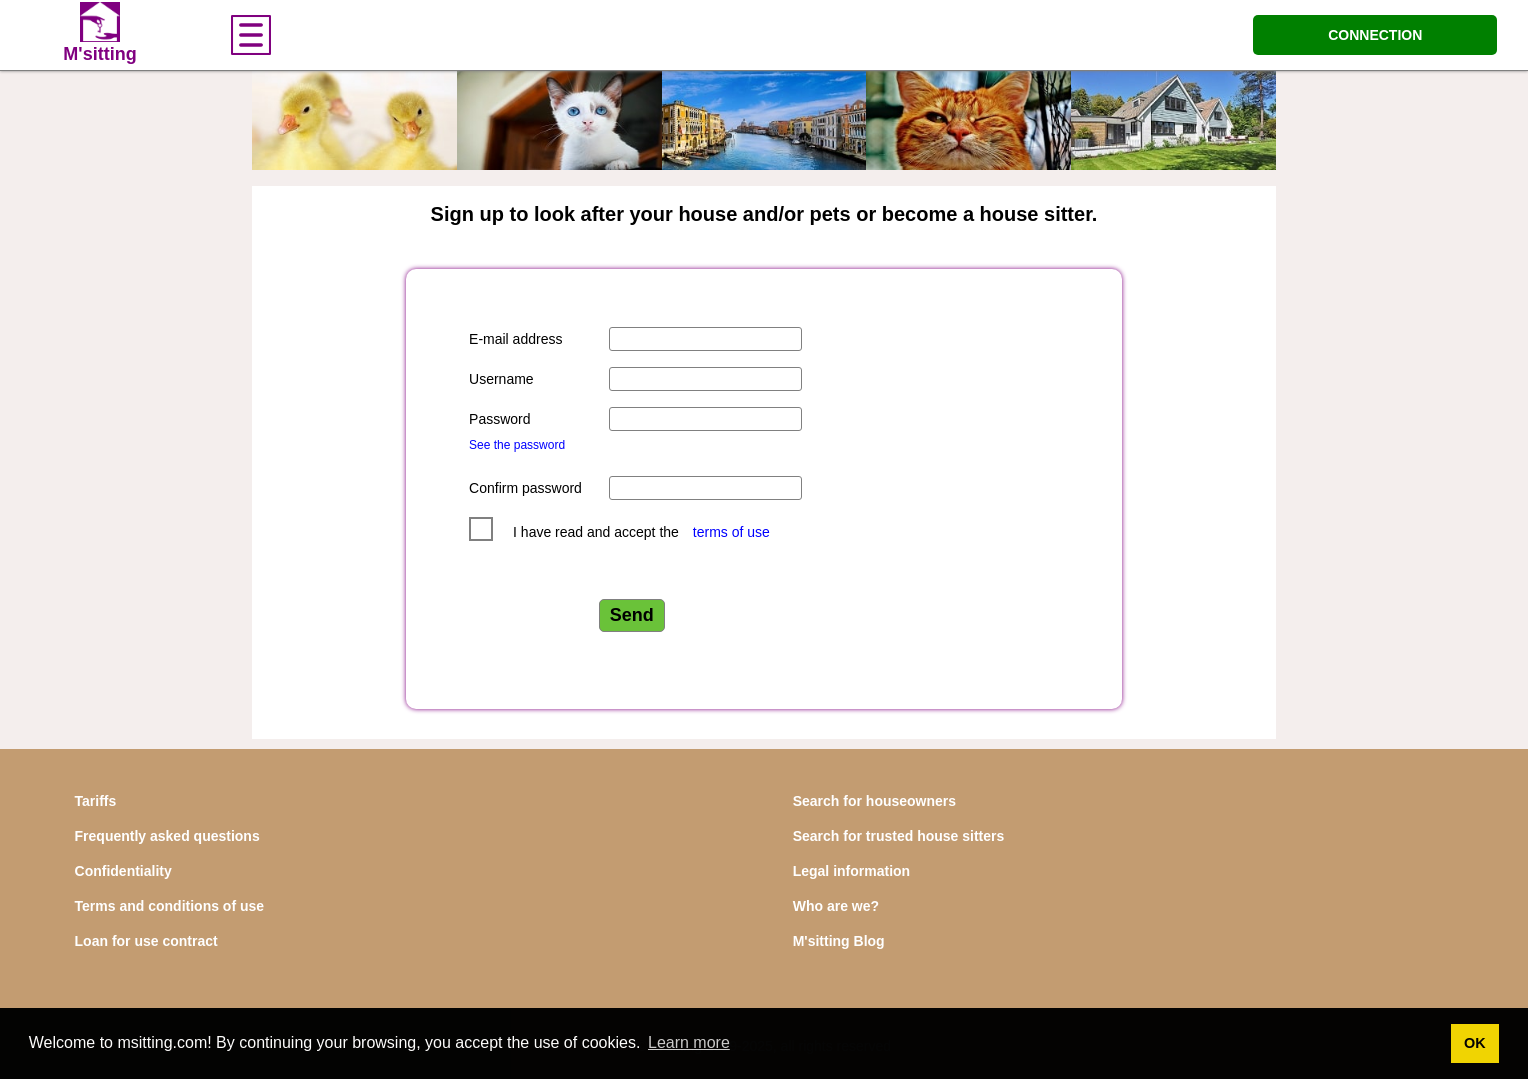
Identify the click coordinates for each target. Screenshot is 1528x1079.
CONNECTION (1375, 35)
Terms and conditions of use (170, 906)
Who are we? (836, 906)
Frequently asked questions (167, 836)
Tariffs (96, 801)
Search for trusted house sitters (899, 836)
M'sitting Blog (839, 941)
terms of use (731, 532)
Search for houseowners (874, 801)
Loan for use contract (146, 941)
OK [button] (1475, 1043)
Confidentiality (123, 871)
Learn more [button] (689, 1042)
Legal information (851, 871)
